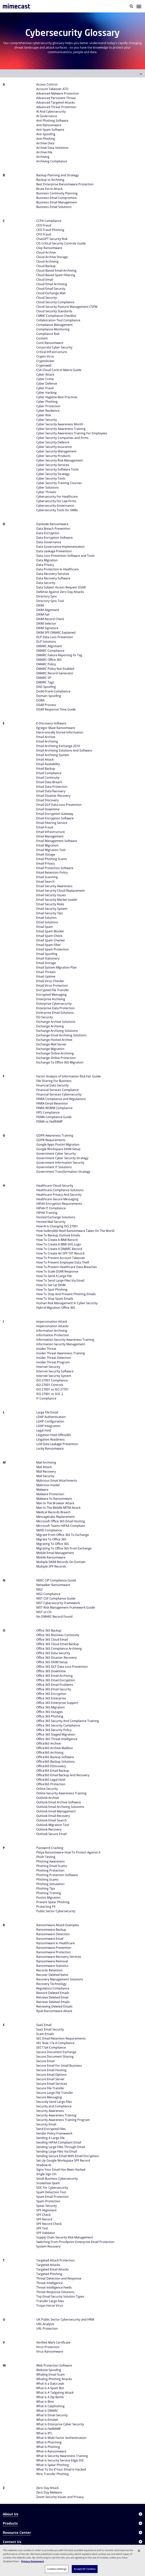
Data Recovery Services (52, 574)
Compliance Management (54, 325)
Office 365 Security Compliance (58, 1725)
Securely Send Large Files (54, 2102)
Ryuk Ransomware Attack (54, 2011)
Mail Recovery (46, 1471)
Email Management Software (56, 841)
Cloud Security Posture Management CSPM (66, 307)
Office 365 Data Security (53, 1653)
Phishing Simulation (50, 1884)
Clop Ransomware (49, 248)
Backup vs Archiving (50, 180)
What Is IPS (44, 2433)
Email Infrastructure (50, 832)
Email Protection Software (54, 868)
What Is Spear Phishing (52, 2465)
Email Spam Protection (52, 949)
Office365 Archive (48, 1743)
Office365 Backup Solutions (55, 1761)
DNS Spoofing (46, 687)
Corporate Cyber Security (54, 347)
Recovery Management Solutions (59, 1979)
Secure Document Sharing (55, 2056)
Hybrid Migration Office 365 (55, 1308)
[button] (139, 6)
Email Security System (51, 909)
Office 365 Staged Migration (55, 1734)
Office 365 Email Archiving (54, 1676)
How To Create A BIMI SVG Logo (58, 1244)
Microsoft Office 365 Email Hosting (60, 1521)
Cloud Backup (46, 266)
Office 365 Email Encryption (55, 1680)
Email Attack (45, 759)
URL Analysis (45, 2324)
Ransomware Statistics (52, 1966)
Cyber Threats (46, 492)
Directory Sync (46, 596)
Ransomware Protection (53, 1952)
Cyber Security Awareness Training (61, 429)
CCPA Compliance (48, 221)
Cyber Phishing (47, 402)
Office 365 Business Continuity (57, 1635)
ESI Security (44, 1017)
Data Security (45, 583)
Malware (42, 1489)
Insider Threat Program (53, 1362)
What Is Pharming (49, 2442)
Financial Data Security (52, 1085)
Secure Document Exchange (56, 2052)
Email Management (50, 836)
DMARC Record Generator (54, 673)
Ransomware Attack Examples (57, 1925)
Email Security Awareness (54, 886)
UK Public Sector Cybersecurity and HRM (65, 2319)
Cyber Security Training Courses (59, 483)
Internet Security (48, 1367)
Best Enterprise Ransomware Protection (64, 184)
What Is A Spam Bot (50, 2388)
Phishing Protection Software (57, 1875)
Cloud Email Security (50, 288)
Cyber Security (46, 420)
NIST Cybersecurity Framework (58, 1603)
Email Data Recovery (50, 791)
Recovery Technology (51, 1984)
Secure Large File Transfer (54, 2093)
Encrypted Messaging (51, 994)
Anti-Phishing (45, 139)
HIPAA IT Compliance (51, 1208)
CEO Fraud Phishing (50, 230)
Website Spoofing (48, 2370)
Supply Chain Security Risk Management (64, 2237)
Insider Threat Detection (53, 1358)
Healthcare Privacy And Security (59, 1195)
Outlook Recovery (48, 1829)
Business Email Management (56, 202)
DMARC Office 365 (49, 660)
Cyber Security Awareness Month (59, 424)
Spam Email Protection (52, 2197)
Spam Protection (48, 2201)
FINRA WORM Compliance (54, 1108)
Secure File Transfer (50, 2088)
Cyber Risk (43, 415)
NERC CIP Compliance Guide (56, 1580)
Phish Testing (45, 1857)
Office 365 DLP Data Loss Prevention (62, 1667)
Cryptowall (43, 365)
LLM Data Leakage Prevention (57, 1444)
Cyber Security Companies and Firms (62, 438)
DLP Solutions (46, 641)
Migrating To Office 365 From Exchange (64, 1548)
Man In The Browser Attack (55, 1503)
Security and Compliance (54, 2106)
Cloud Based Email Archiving (56, 270)
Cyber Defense (46, 383)
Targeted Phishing (49, 2274)
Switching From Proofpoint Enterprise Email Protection (75, 2242)
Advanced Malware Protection (57, 93)
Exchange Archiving (50, 1026)
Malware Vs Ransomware (54, 1499)
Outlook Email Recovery (53, 1816)
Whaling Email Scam (50, 2374)
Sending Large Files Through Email (60, 2147)
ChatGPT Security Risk (51, 239)
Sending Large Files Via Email (56, 2151)
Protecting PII (45, 1906)
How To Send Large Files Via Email (60, 1280)
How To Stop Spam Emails (54, 1298)
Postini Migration (48, 1897)
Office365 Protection (50, 1784)
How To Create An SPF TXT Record (60, 1253)
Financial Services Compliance (57, 1090)
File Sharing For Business (54, 1081)
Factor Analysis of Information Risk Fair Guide (68, 1076)
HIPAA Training (46, 1213)
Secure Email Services (51, 2084)
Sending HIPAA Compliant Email (58, 2142)
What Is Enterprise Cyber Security (60, 2424)
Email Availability (48, 764)
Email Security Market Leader (57, 900)
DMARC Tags (45, 682)
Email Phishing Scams (51, 859)
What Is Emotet (47, 2420)
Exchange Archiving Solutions (57, 1031)
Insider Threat (46, 1349)
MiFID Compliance (49, 1530)
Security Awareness (50, 2111)
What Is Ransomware (51, 2451)
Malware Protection (50, 1494)
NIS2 (39, 1589)
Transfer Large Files (50, 2301)
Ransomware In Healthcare (55, 1943)
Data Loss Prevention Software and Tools (65, 556)
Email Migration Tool (51, 850)
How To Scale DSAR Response (57, 1271)
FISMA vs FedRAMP (49, 1121)
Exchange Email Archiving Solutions (61, 1035)
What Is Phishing (48, 2447)
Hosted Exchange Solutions (55, 1217)
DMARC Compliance (50, 651)
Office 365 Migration (50, 1707)
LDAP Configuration (50, 1421)
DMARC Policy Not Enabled (55, 669)
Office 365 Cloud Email (52, 1639)
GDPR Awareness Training (54, 1135)
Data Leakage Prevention (54, 551)
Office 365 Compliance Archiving (59, 1648)
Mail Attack (44, 1467)
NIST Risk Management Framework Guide (65, 1607)
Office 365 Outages (49, 1712)
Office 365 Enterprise (51, 1698)
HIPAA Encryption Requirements (59, 1204)
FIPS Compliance (48, 1112)
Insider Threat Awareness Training (60, 1353)
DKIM (40, 605)
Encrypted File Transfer (52, 990)
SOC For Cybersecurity (52, 2188)
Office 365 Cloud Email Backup (57, 1644)
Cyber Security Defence (52, 442)
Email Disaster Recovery (53, 796)
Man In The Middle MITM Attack (58, 1508)
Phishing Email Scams (51, 1866)
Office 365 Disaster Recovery (56, 1657)
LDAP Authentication (51, 1417)
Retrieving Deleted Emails (54, 2006)
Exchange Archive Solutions (55, 1022)
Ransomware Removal (52, 1961)
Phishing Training (48, 1893)
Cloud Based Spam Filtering (55, 275)
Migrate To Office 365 (51, 1539)
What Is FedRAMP (48, 2429)
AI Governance (46, 116)
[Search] (131, 6)
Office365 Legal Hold (50, 1780)
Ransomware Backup (51, 1929)
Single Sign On (46, 2174)
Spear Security (46, 2206)
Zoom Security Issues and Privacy (60, 2497)
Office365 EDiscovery (51, 1766)
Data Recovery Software (53, 578)
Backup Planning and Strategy (57, 175)
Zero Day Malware (49, 2492)
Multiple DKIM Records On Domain (61, 1562)
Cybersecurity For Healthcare (57, 496)
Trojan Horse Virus (49, 2305)
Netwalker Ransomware (53, 1585)
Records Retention (49, 1970)
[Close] (139, 2551)
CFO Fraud (43, 234)
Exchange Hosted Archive (54, 1040)
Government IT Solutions (54, 1167)
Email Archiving (47, 741)
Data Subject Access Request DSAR (61, 587)
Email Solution (46, 918)
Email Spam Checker (50, 940)
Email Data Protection (51, 787)
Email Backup (45, 768)
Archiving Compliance (51, 161)
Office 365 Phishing (49, 1716)
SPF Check (43, 2215)
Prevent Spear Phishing (52, 1902)
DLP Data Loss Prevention (54, 637)
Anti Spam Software (50, 130)
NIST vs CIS (44, 1612)
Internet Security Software (54, 1371)
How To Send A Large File (54, 1276)
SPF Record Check (49, 2224)
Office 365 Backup (48, 1630)
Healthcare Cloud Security (54, 1185)
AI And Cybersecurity (51, 111)
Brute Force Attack (49, 189)
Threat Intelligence (49, 2283)
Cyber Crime (45, 379)
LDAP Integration (48, 1426)
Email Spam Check (49, 936)
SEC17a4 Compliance (51, 2047)
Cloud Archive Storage (52, 257)
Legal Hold (43, 1430)
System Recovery (48, 2246)
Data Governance (48, 542)
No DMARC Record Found (54, 1616)
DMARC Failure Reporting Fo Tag (59, 655)
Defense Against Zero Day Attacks (60, 592)
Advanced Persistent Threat (56, 98)
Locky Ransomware (50, 1448)
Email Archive (45, 737)
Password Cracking (49, 1848)
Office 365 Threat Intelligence (56, 1739)
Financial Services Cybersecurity (59, 1094)
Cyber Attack (45, 374)
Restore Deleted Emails (52, 1993)
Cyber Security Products (53, 456)
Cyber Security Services (52, 465)
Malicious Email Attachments (56, 1480)
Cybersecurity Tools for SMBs (57, 510)
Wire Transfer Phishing (52, 2474)
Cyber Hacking (46, 392)
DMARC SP (43, 678)
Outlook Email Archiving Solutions (60, 1807)
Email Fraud (44, 827)
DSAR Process (46, 705)
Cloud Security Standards (54, 311)
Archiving (42, 157)
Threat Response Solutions (55, 2292)
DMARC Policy (46, 664)
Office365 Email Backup (52, 1771)
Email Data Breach (49, 782)
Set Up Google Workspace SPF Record (63, 2160)
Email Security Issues (51, 895)
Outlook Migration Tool (52, 1825)
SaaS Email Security (50, 2029)
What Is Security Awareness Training (62, 2456)
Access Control (46, 84)
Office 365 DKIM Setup (52, 1662)
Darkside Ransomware (52, 524)
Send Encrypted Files (51, 2129)
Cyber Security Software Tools (57, 469)
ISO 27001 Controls (49, 1385)
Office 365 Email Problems (54, 1685)
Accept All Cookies (84, 2569)
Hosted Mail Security (51, 1222)
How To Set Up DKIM (51, 1285)
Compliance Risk (47, 334)
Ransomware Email (49, 1939)
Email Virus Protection (52, 985)
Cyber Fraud (45, 388)
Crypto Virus (45, 356)
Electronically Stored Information (59, 732)
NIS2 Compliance (48, 1594)
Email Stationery (47, 958)
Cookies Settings (56, 2569)
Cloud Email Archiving (51, 284)
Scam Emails (45, 2034)
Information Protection (52, 1335)
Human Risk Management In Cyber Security (67, 1303)
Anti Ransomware (48, 125)
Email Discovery (47, 800)
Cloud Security (46, 298)
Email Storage (46, 963)
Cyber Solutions (47, 487)
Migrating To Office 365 (52, 1544)
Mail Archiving (46, 1462)
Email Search (45, 881)
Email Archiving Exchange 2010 (58, 746)
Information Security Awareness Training (65, 1340)
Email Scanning (47, 877)
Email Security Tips (49, 913)
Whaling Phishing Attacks (54, 2379)
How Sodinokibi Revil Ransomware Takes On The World (75, 1231)
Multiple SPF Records (51, 1566)
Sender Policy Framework (54, 2133)
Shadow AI (43, 2165)
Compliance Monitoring (53, 329)
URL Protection (47, 2328)
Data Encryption (47, 533)
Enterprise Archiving (50, 999)
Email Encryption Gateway (54, 814)
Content (42, 338)
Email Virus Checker (50, 981)
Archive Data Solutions (52, 148)
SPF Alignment (46, 2210)
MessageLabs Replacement (55, 1517)
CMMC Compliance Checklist (56, 316)
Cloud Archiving (47, 261)
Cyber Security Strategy (52, 474)
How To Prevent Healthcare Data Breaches (66, 1267)
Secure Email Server (50, 2079)
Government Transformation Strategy (63, 1172)
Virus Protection (47, 2347)
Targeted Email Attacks (52, 2269)
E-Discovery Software (51, 723)
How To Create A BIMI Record (57, 1240)
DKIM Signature (47, 628)
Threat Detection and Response (58, 2278)
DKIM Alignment (47, 610)
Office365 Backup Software (55, 1757)
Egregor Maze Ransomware (55, 728)
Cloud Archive (46, 252)
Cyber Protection (48, 406)
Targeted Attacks (48, 2265)
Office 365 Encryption (51, 1694)
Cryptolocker (45, 361)
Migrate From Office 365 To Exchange (62, 1535)
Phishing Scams (47, 1879)
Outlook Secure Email (51, 1834)
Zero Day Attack (47, 2488)
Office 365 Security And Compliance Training (67, 1721)
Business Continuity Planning (57, 193)
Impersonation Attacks (52, 1326)
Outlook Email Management (56, 1811)
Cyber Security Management (56, 451)
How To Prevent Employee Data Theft (62, 1262)
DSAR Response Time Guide (56, 709)
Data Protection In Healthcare (57, 569)
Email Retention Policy (52, 872)
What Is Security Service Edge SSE (60, 2460)
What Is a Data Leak (50, 2383)
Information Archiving (51, 1330)
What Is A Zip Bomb (50, 2397)
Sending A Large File (50, 2138)
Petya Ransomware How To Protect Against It (68, 1852)
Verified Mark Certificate (53, 2342)
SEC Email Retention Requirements (61, 2038)
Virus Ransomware (49, 2351)
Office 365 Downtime (51, 1671)
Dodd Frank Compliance (53, 691)
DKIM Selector (46, 623)
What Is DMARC (47, 2411)
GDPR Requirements (51, 1140)
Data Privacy (45, 565)
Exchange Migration (50, 1049)
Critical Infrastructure (51, 352)
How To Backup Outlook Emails (58, 1235)
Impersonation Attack (51, 1321)
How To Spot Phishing (51, 1289)
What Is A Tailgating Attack (55, 2392)
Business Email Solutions (54, 207)
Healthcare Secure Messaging (57, 1199)
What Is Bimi (45, 2402)
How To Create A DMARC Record (59, 1249)
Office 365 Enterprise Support (57, 1703)
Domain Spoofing (48, 696)
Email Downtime (47, 809)
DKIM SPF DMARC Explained (56, 632)
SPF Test (42, 2228)
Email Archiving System (52, 755)
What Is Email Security (52, 2415)
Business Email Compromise (56, 198)
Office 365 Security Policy (54, 1730)
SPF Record (44, 2219)
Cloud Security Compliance (55, 302)
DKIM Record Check (50, 619)
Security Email (46, 2124)
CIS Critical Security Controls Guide (61, 243)
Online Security (47, 1789)
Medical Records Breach (53, 1512)
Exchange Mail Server (51, 1044)
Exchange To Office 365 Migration (59, 1062)
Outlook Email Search (51, 1820)
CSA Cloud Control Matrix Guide (58, 370)
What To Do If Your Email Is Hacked (61, 2469)
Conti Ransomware (49, 343)
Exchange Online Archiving (55, 1053)
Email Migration (47, 845)
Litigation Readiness (50, 1439)
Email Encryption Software (55, 818)
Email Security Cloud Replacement (60, 890)
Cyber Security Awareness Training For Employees (71, 433)
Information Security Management (60, 1344)
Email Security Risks (50, 904)
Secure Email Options (51, 2075)
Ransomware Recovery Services (58, 1957)
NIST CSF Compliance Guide (55, 1598)
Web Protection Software (54, 2365)
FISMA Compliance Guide (54, 1117)
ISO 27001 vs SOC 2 (49, 1394)
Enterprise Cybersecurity (54, 1004)
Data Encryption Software (54, 538)
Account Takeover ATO (52, 89)
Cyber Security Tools (50, 478)
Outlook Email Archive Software (58, 1802)
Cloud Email (44, 279)
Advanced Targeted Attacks (55, 102)
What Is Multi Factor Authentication (61, 2438)
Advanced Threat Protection (56, 107)
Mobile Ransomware (50, 1557)
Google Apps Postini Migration (57, 1144)
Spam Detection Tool (51, 2192)
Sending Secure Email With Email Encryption (67, 2156)
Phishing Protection (50, 1870)
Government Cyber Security (56, 1153)
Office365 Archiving (49, 1752)
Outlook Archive (47, 1798)
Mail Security (45, 1476)
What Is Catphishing (50, 2406)
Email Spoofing (46, 954)
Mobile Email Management (55, 1553)
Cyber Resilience (47, 411)
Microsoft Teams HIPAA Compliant (60, 1526)
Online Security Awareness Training (61, 1793)
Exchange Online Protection (56, 1058)
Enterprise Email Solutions (55, 1013)
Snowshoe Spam (48, 2183)
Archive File (44, 152)
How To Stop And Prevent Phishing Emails (66, 1294)
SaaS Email (44, 2025)
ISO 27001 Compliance (52, 1380)
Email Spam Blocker (50, 931)
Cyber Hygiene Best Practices (57, 397)
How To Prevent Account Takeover (60, 1258)
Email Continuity (47, 777)
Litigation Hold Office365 (53, 1435)
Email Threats (46, 972)
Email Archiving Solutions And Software (64, 750)
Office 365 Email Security (53, 1689)
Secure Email (45, 2061)
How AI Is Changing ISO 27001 (57, 1226)
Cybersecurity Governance (55, 505)
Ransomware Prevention (53, 1948)
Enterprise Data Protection (55, 1008)
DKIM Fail (42, 614)
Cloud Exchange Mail (51, 293)
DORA (40, 700)
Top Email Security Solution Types (60, 2296)
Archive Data (45, 143)
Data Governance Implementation (60, 547)
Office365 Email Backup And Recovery (62, 1775)
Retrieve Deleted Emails (53, 2002)
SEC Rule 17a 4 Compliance (55, 2043)
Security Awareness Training (56, 2115)
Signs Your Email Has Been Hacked (60, 2169)
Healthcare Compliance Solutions (60, 1190)
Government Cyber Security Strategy (62, 1158)
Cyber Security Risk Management (59, 460)
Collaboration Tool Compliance (58, 320)
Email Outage (45, 854)
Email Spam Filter (48, 945)
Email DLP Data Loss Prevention (59, 805)
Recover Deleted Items (52, 1975)
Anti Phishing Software (52, 120)
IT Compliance (46, 1398)
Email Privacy (45, 863)
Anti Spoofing (45, 134)
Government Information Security (60, 1162)
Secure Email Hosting (51, 2070)
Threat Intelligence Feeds (54, 2287)
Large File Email (47, 1412)
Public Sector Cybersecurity (55, 1911)
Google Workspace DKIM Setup (58, 1149)
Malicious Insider (48, 1485)
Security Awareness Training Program (63, 2120)
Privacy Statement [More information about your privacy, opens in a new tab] (32, 2561)
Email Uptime (45, 976)
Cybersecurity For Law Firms (56, 501)
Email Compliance (49, 773)
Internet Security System (53, 1376)
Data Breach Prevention (53, 528)
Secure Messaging (49, 2097)
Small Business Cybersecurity (57, 2178)
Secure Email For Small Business (59, 2065)
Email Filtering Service (51, 823)
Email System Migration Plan (56, 967)
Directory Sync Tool (50, 601)
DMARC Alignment (49, 646)
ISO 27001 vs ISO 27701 (52, 1389)
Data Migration (47, 560)
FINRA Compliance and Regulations (61, 1099)
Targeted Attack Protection (55, 2260)
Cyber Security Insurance (54, 447)
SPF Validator (45, 2233)
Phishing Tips (45, 1888)
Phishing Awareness (50, 1861)
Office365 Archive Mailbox (54, 1748)
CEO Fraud (43, 225)
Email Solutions (47, 922)
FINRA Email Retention (52, 1103)
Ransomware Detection (53, 1934)
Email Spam (44, 927)
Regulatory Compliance (52, 1988)
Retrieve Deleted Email (52, 1997)
